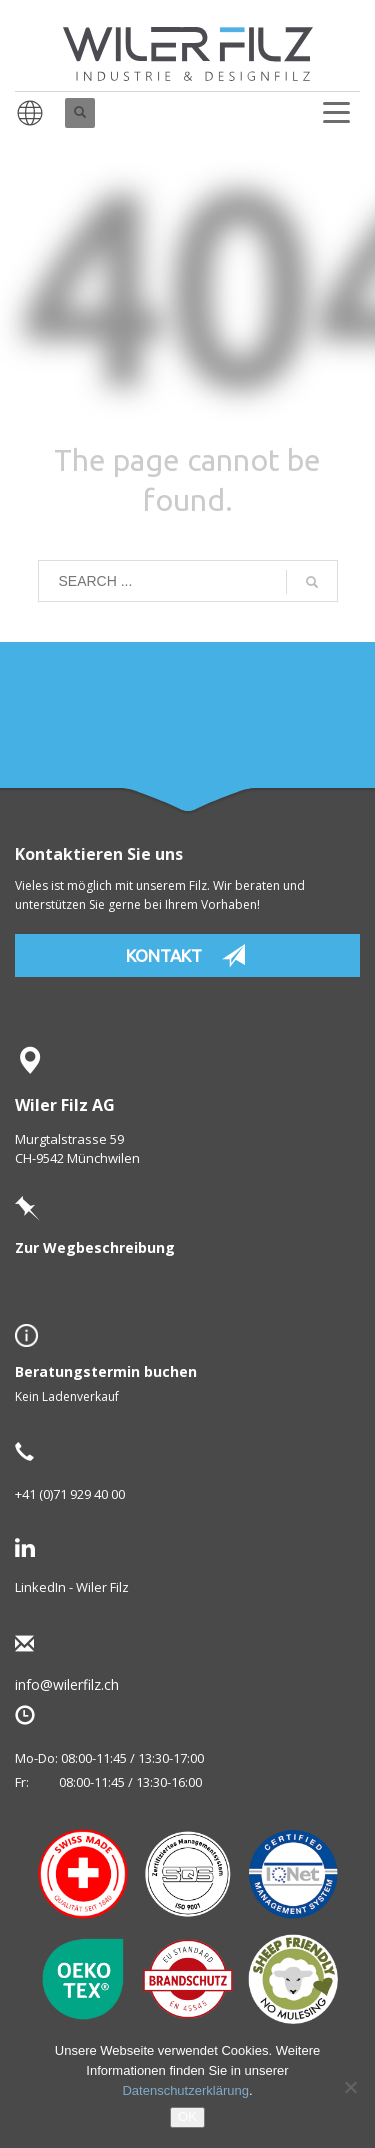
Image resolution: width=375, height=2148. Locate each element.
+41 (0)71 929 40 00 (70, 1494)
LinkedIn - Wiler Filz (72, 1587)
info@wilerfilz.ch (99, 1684)
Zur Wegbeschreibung (95, 1247)
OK (187, 2116)
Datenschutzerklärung (185, 2090)
